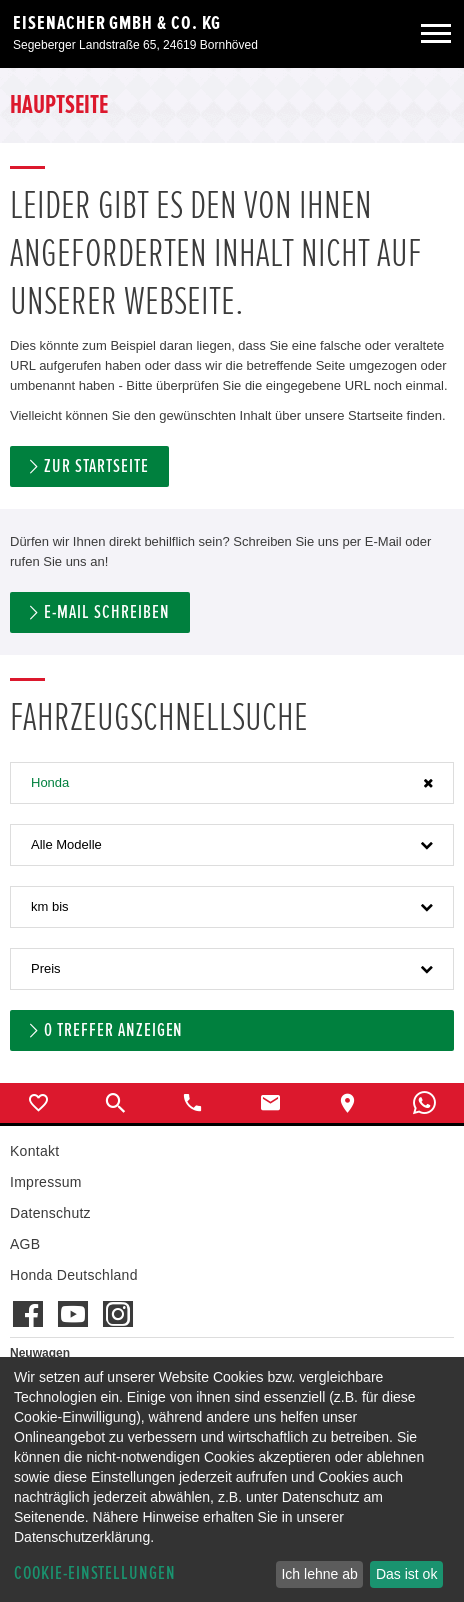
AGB (25, 1244)
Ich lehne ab (319, 1574)
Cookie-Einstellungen (95, 1573)
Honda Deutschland (74, 1275)
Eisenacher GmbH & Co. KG (117, 23)
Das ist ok (406, 1574)
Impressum (46, 1182)
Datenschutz (50, 1213)
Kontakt (34, 1151)
